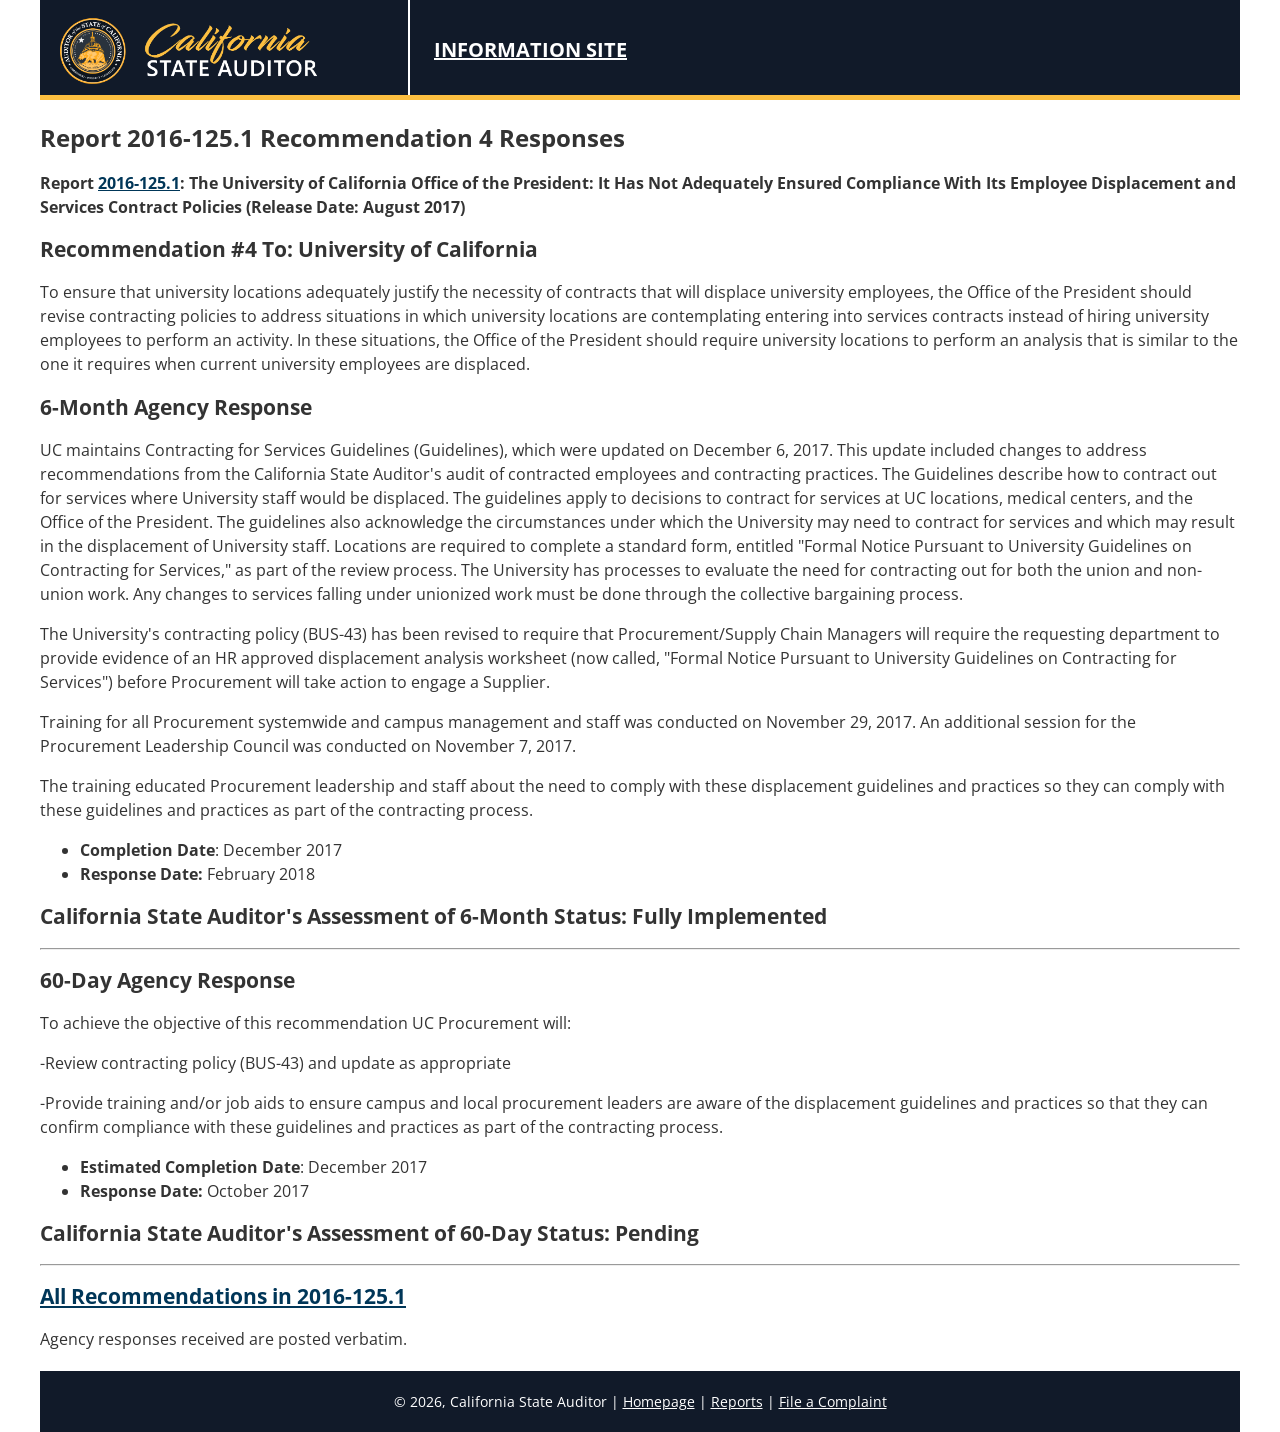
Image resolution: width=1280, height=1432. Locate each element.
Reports (737, 1401)
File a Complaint (833, 1401)
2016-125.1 (139, 183)
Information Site (530, 49)
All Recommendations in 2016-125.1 (223, 1296)
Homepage (659, 1401)
